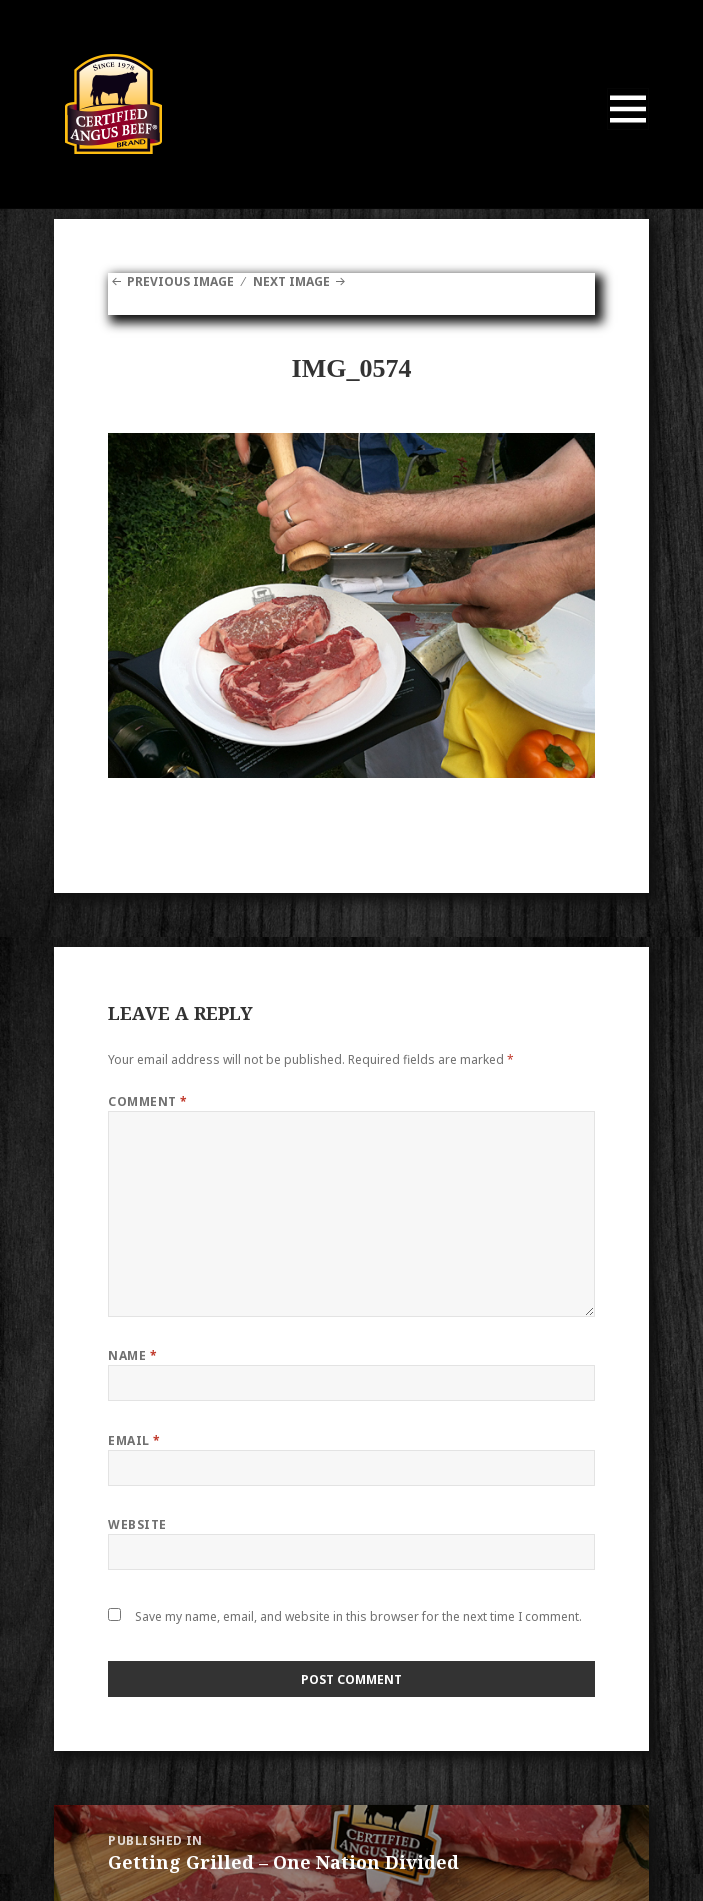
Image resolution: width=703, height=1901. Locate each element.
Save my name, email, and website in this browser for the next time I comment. (358, 1616)
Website (137, 1524)
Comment (147, 1101)
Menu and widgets (628, 129)
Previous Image (180, 281)
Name (132, 1355)
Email (134, 1440)
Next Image (291, 281)
